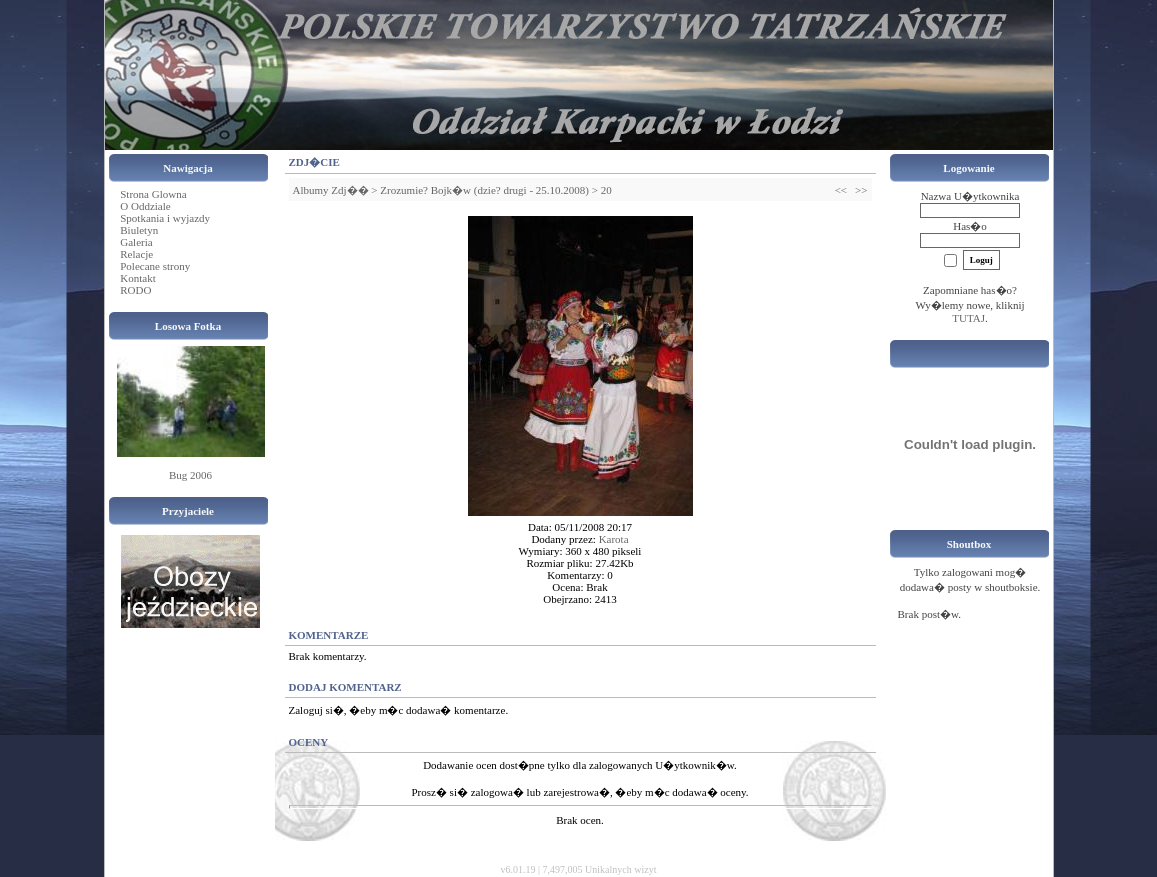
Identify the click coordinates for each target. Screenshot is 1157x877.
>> (861, 190)
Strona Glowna (153, 194)
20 (606, 190)
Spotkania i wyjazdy (165, 218)
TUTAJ (968, 318)
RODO (135, 290)
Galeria (136, 242)
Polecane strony (155, 266)
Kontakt (137, 278)
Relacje (136, 254)
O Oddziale (145, 206)
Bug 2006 (190, 475)
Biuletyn (139, 230)
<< (841, 190)
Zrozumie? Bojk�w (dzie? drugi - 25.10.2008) (484, 190)
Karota (614, 539)
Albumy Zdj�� (331, 190)
